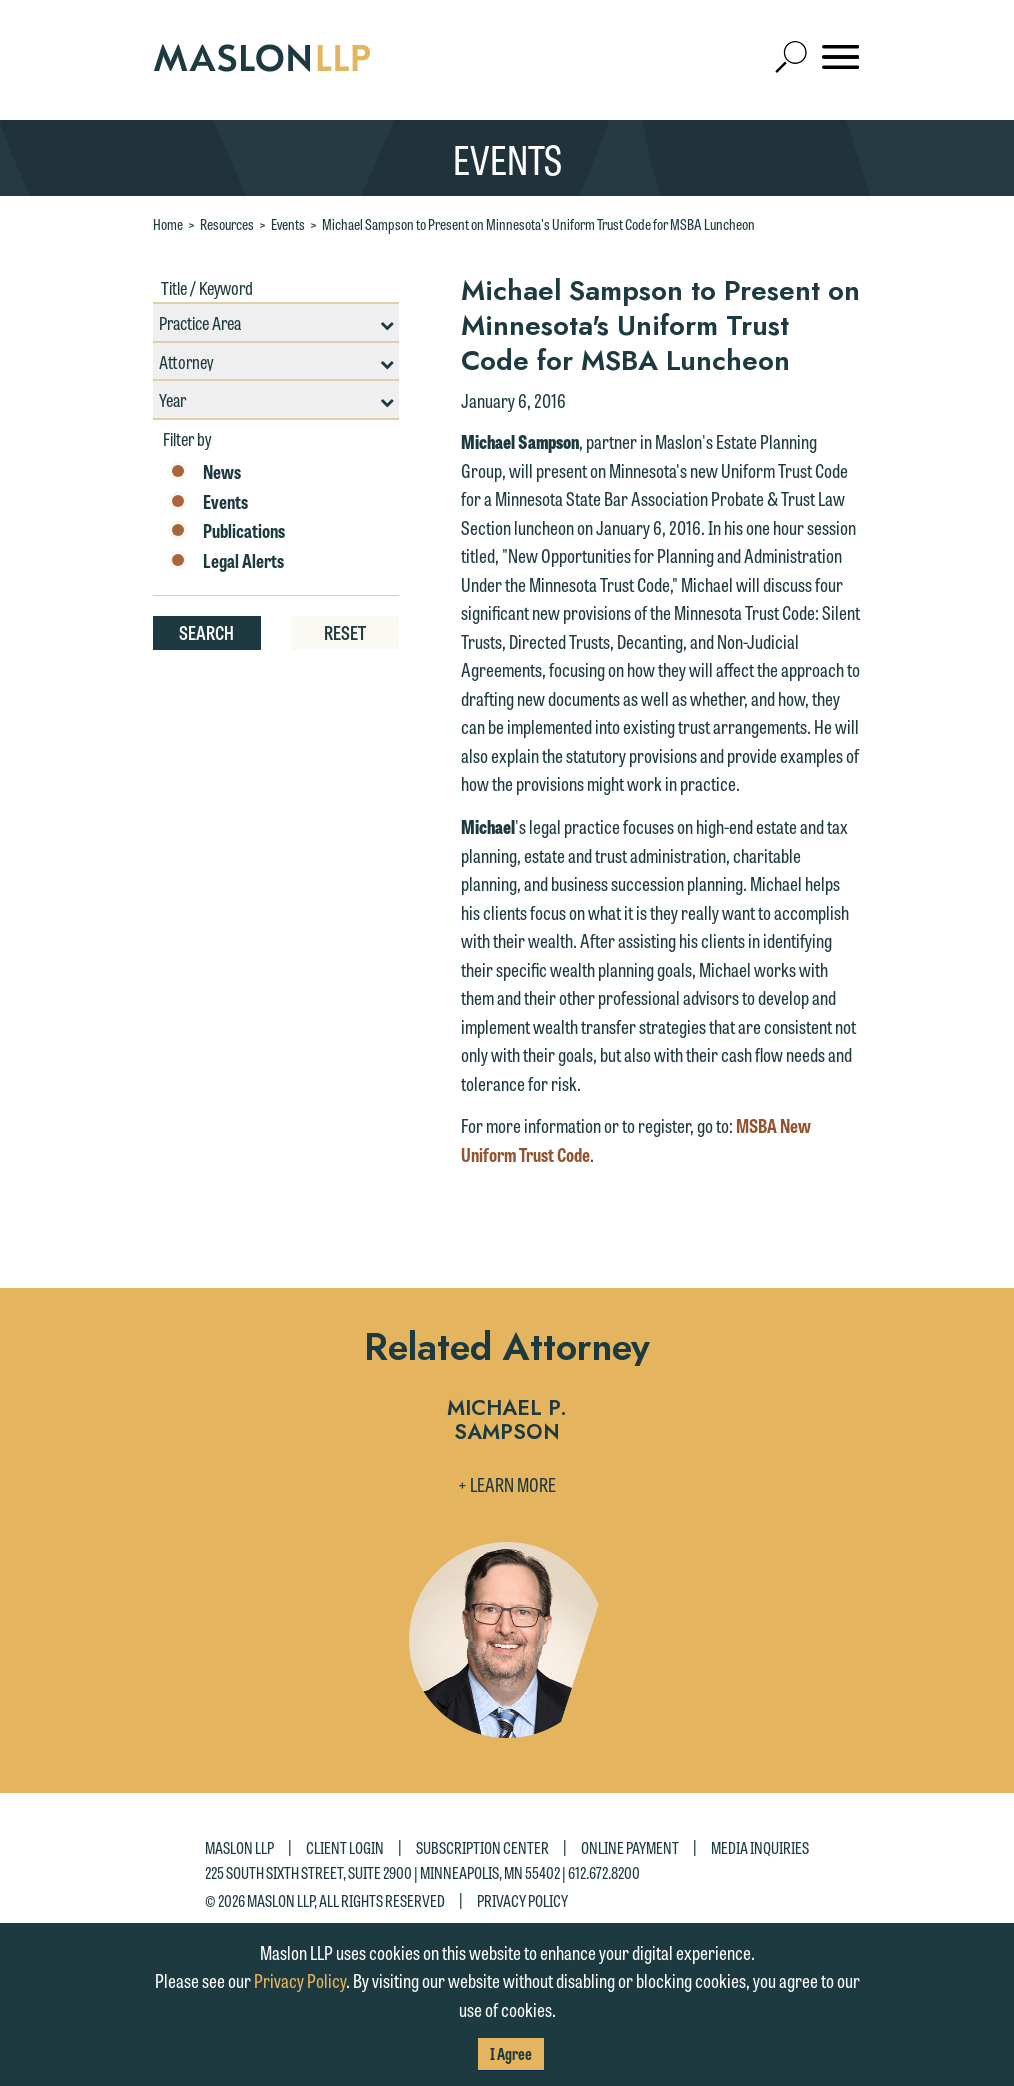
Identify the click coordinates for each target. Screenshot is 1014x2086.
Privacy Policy (522, 1899)
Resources (227, 224)
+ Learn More (507, 1484)
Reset (345, 632)
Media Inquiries (760, 1847)
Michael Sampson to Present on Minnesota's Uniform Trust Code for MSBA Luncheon (538, 224)
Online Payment (630, 1847)
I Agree (511, 2053)
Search (206, 632)
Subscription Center (482, 1847)
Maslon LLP (239, 1847)
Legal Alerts (226, 561)
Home (168, 224)
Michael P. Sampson (507, 1421)
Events (288, 224)
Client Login (345, 1847)
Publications (226, 531)
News (204, 472)
